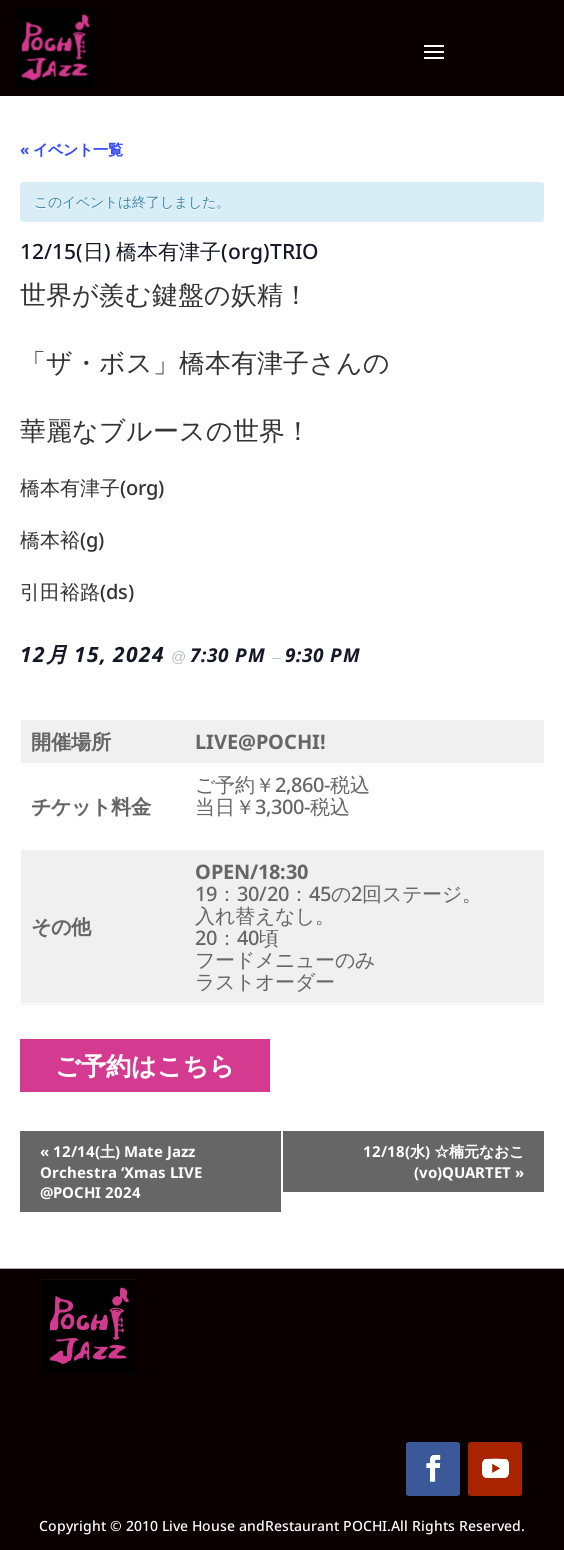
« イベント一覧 (71, 149)
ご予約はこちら (152, 1065)
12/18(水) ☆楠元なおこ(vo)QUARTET (443, 1161)
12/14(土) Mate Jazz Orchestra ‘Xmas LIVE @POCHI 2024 (121, 1171)
